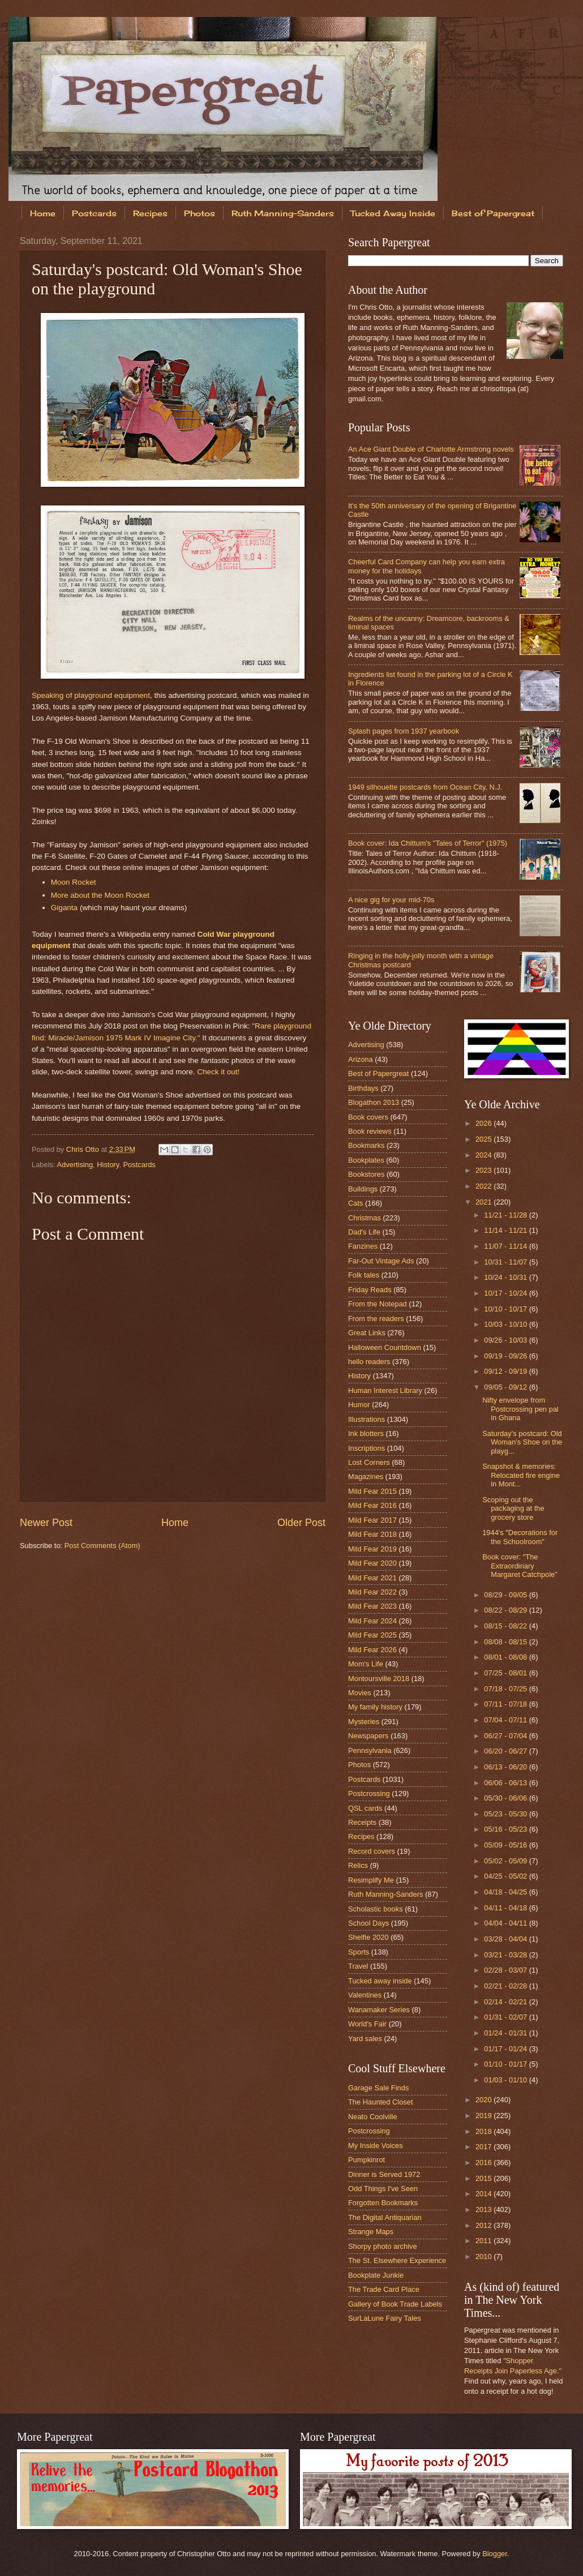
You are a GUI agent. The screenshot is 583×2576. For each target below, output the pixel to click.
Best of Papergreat (378, 1073)
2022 (484, 1186)
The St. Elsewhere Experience (397, 2260)
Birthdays (363, 1088)
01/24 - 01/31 (506, 2033)
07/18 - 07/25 (506, 1689)
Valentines (364, 1995)
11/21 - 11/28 (506, 1215)
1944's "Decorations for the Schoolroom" (520, 1536)
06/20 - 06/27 (506, 1751)
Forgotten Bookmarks (383, 2202)
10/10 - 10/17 (506, 1309)
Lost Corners (369, 1462)
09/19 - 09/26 (506, 1356)
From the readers (376, 1318)
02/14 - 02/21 (506, 2002)
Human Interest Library (385, 1390)
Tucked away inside (380, 1981)
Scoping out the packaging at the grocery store (513, 1508)
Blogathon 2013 (373, 1102)
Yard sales (365, 2038)
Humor (359, 1404)
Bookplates (366, 1160)
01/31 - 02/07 (506, 2017)
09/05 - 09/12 (506, 1387)
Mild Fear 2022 (372, 1592)
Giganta (64, 907)
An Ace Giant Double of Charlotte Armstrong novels (431, 449)
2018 (484, 2131)
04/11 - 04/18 (506, 1908)
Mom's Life (365, 1664)
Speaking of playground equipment (91, 695)
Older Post (301, 1522)
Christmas (364, 1218)
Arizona (360, 1059)
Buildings (363, 1189)
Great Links (366, 1332)
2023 (484, 1170)
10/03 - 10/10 (506, 1324)
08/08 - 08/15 (506, 1642)
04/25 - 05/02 (506, 1876)
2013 (484, 2209)
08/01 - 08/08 (506, 1657)
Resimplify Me (371, 1880)
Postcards (94, 213)
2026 (484, 1123)
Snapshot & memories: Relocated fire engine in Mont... (521, 1475)
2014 (484, 2193)
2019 (484, 2115)
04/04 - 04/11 (506, 1923)
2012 (484, 2225)
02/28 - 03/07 (506, 1970)
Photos (199, 213)
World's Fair (367, 2024)
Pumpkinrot (366, 2159)
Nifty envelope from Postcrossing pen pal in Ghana (520, 1409)
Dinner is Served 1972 (384, 2174)
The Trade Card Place (383, 2289)
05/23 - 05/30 (506, 1814)
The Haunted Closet (380, 2102)
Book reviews (370, 1131)
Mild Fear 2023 (372, 1606)
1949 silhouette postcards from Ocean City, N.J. (425, 787)
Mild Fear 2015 (372, 1491)
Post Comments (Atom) (102, 1545)
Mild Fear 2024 (372, 1621)
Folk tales (363, 1275)
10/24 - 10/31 (506, 1277)
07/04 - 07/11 (506, 1720)
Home (42, 213)
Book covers (368, 1117)
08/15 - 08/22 (506, 1626)
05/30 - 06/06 (506, 1798)
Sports (358, 1952)
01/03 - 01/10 (506, 2080)
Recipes (150, 213)
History (108, 1164)
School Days (368, 1923)
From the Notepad (377, 1304)
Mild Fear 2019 (372, 1549)
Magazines (365, 1476)
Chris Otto (83, 1149)
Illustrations (366, 1419)
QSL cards (365, 1808)
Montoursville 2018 (378, 1678)
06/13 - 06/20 (506, 1767)
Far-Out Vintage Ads (381, 1261)
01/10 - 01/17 (506, 2064)
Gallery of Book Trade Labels (395, 2304)
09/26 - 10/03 (506, 1340)
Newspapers (368, 1735)
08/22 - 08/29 (506, 1610)
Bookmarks (366, 1145)
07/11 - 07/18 (506, 1704)
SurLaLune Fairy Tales (384, 2318)
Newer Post (46, 1522)
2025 (484, 1139)
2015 (484, 2178)
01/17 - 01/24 (506, 2048)
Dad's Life (364, 1232)
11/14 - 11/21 (506, 1230)
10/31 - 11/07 (506, 1262)
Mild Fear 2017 (372, 1520)
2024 (484, 1155)
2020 (484, 2099)
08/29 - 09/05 (506, 1595)
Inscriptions (366, 1448)
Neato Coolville (372, 2116)
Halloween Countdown (384, 1347)
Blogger (494, 2553)
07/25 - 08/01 (506, 1673)
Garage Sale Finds (378, 2088)
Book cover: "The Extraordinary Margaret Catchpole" (520, 1566)
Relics (358, 1865)
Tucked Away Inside (392, 213)
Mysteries (363, 1721)
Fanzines (363, 1246)
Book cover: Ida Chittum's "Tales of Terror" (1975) (427, 843)
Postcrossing (369, 1793)
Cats (355, 1203)
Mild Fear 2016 (372, 1505)
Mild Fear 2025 (372, 1635)
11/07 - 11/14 (506, 1246)
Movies (359, 1692)
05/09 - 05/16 (506, 1845)
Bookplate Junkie (376, 2275)
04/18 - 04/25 (506, 1892)
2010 (484, 2256)
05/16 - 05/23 (506, 1829)
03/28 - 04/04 (506, 1939)
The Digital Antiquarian (385, 2217)
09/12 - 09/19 (506, 1371)
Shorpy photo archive (382, 2246)
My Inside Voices (375, 2145)
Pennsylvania (370, 1750)
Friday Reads (370, 1289)
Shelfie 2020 (368, 1937)
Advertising (75, 1164)
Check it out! (218, 1072)
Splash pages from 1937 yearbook (403, 731)
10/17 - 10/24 (506, 1293)
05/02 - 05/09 (506, 1861)
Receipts (362, 1822)
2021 (484, 1202)
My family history (375, 1707)
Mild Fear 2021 (372, 1578)
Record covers (371, 1851)
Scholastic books (375, 1909)
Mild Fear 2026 (372, 1649)
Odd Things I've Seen (383, 2188)
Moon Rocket (73, 882)
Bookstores (366, 1174)
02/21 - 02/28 (506, 1986)
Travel (358, 1966)
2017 (484, 2146)
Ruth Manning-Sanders (283, 213)
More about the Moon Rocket (100, 895)
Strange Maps (370, 2231)
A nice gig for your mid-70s (391, 899)
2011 (484, 2240)
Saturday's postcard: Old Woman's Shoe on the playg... (522, 1442)
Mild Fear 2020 (372, 1563)
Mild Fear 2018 (372, 1534)
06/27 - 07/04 (506, 1735)
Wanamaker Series (379, 2009)
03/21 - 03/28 (506, 1955)
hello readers (369, 1361)
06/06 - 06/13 (506, 1782)
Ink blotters (366, 1433)
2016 (484, 2162)
